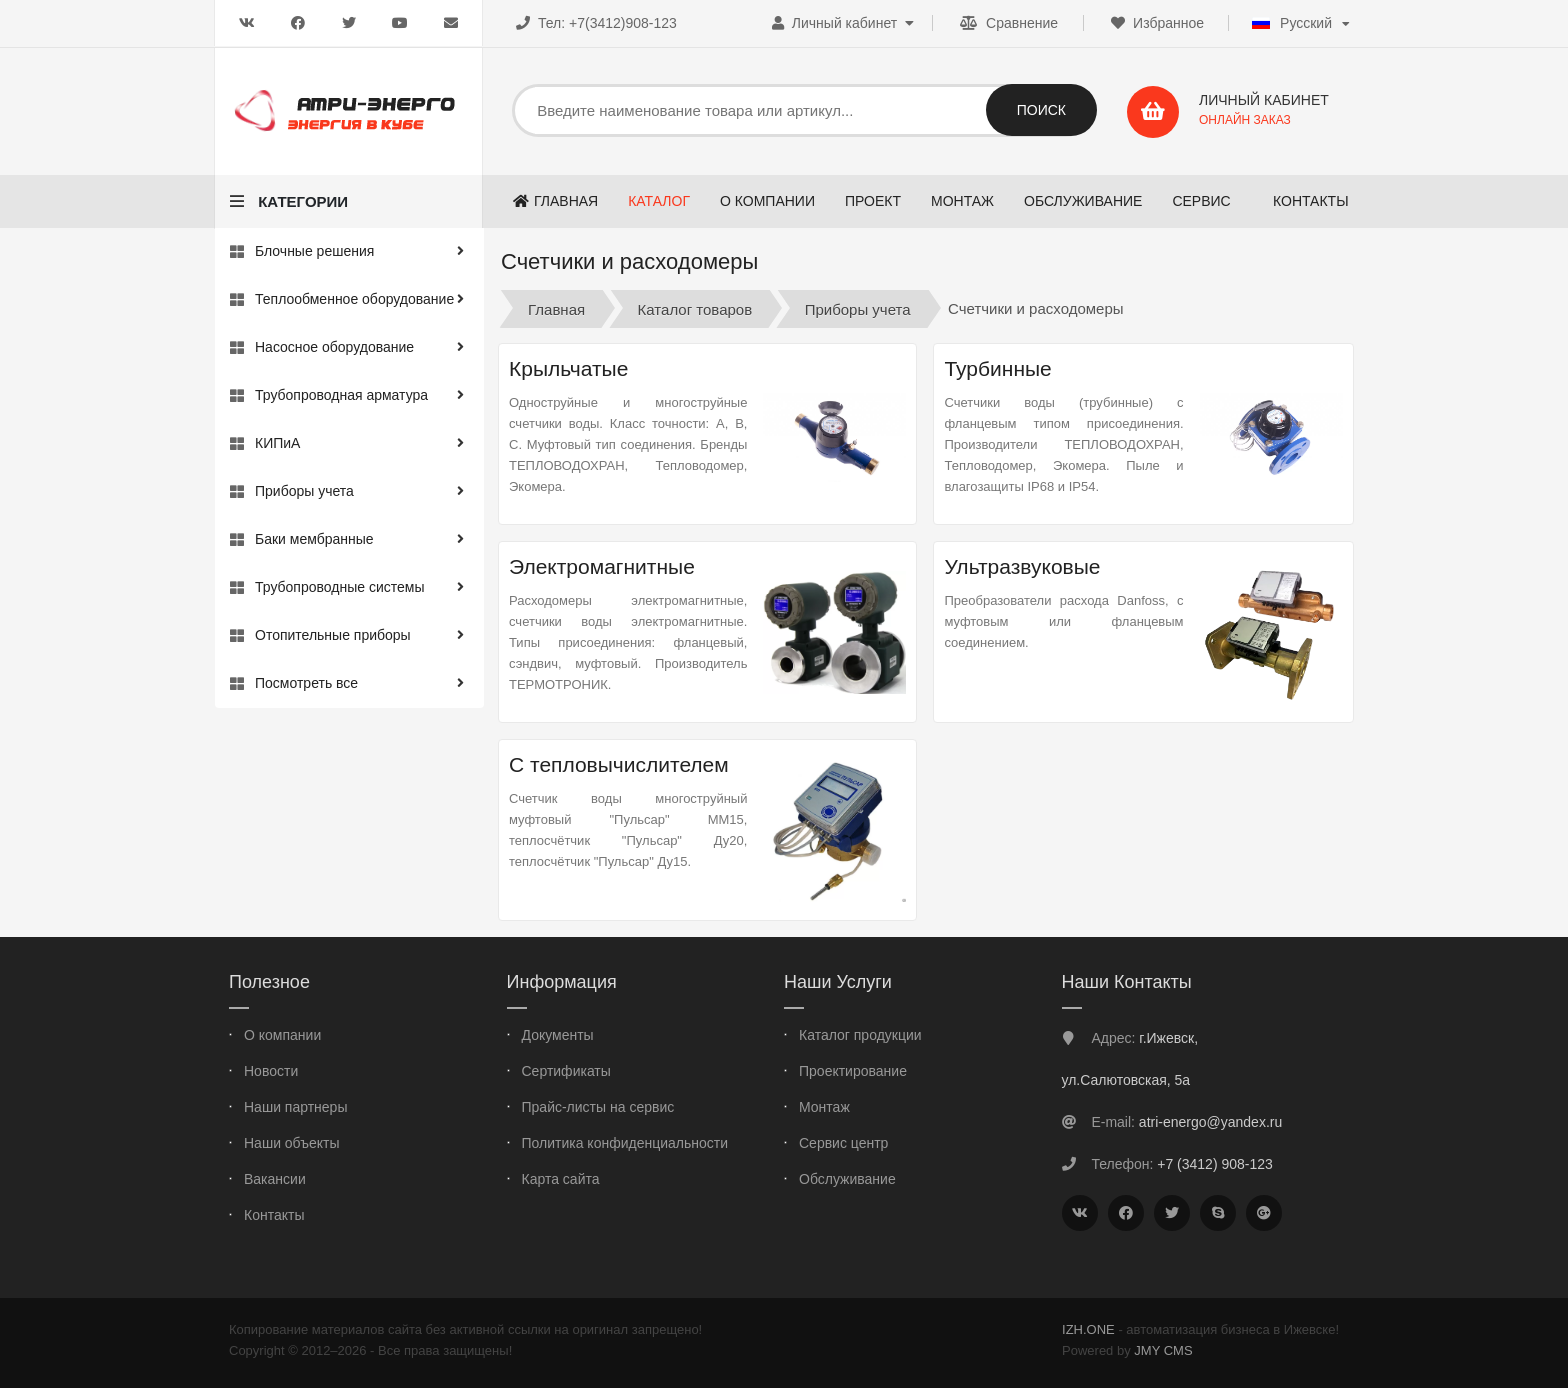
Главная (556, 308)
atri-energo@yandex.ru (1210, 1122)
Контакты (1311, 201)
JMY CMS (1163, 1350)
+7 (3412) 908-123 (1215, 1164)
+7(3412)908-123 (623, 23)
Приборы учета (858, 308)
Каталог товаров (695, 308)
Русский (1292, 23)
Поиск (1041, 110)
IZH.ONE (1088, 1329)
